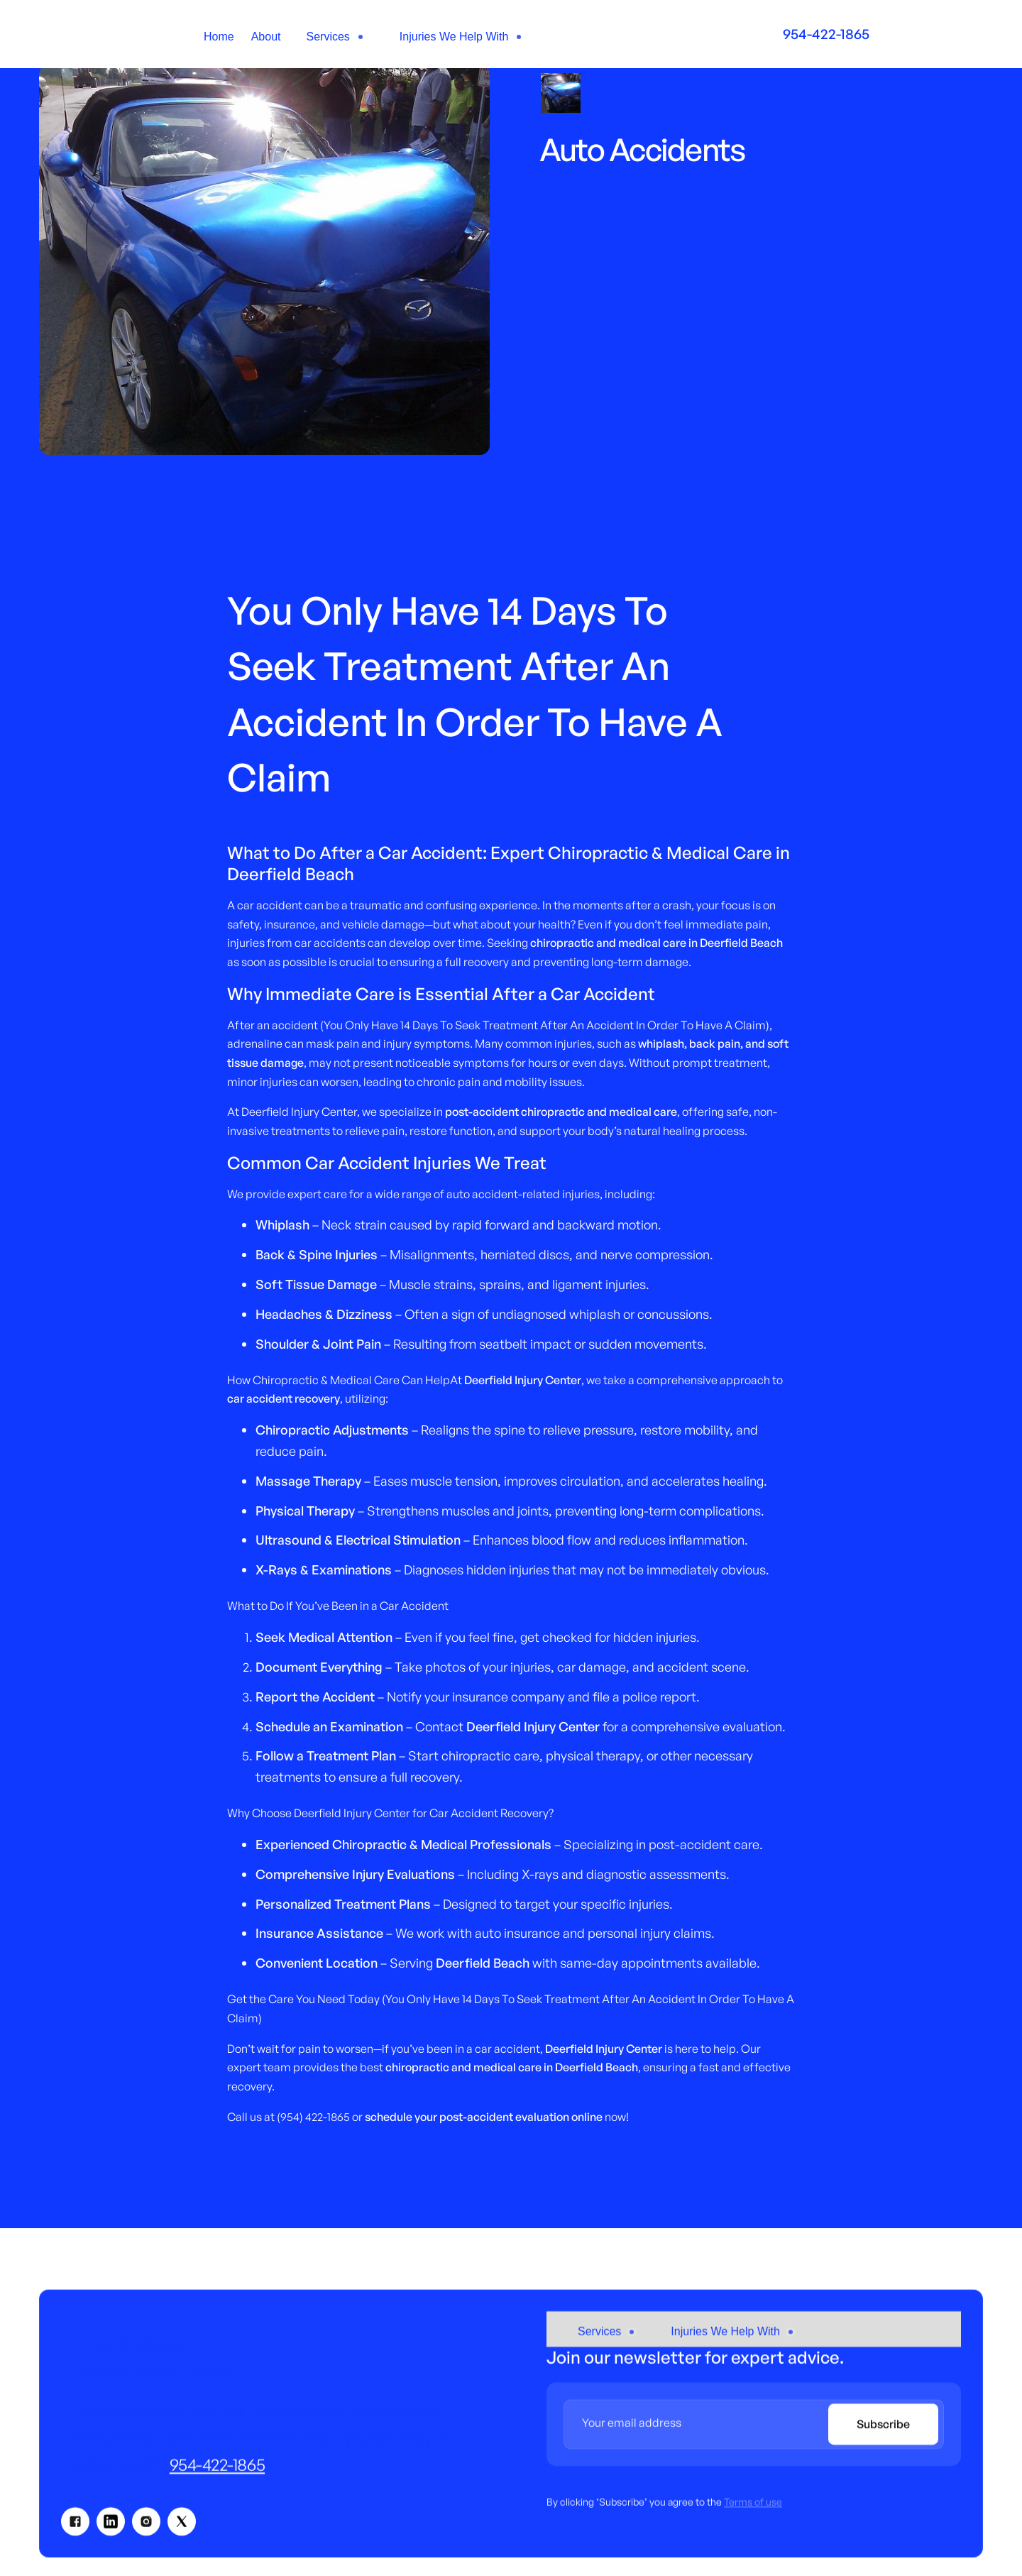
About (266, 37)
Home (219, 37)
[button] (336, 37)
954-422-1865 (217, 2472)
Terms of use (753, 2510)
